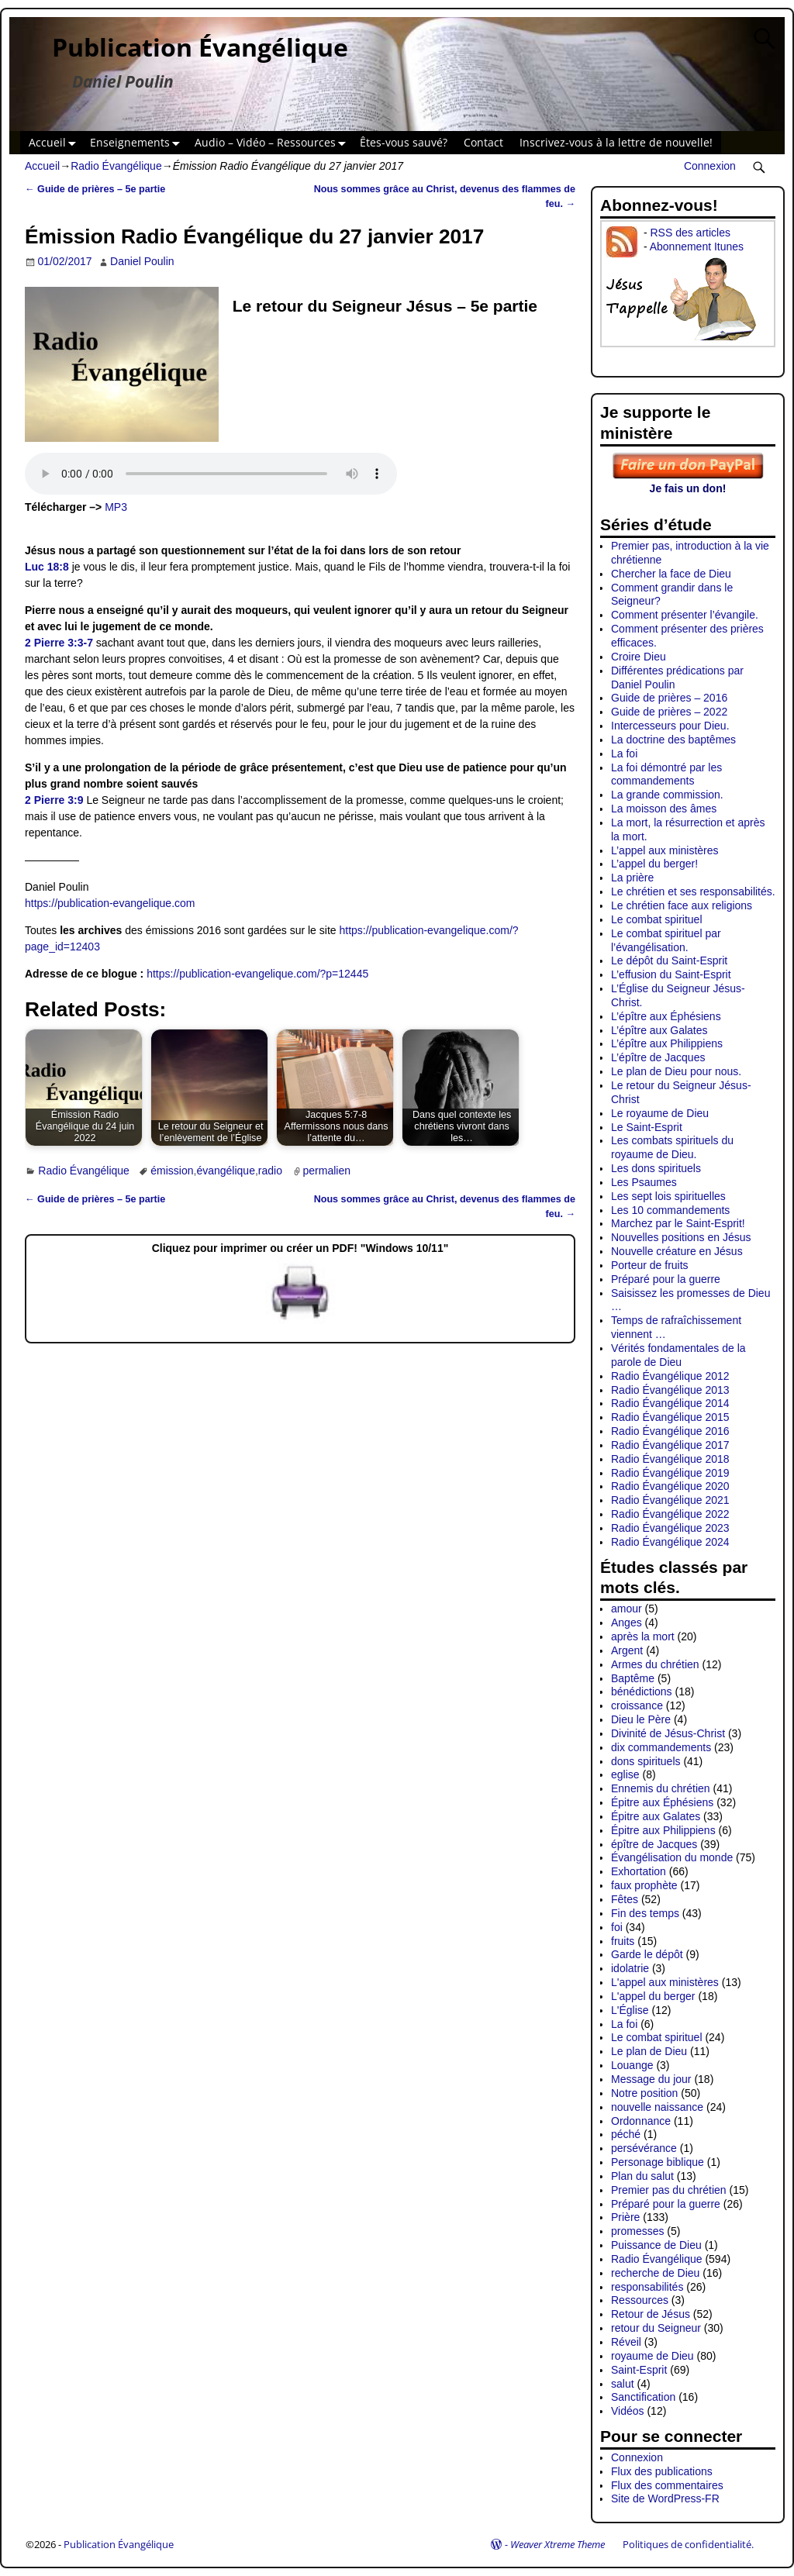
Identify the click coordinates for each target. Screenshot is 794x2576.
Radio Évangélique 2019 (670, 1473)
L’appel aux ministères (665, 850)
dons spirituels (646, 1761)
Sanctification (643, 2397)
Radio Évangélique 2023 (670, 1528)
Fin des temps (645, 1913)
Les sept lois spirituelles (668, 1196)
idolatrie (630, 1968)
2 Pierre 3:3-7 (59, 642)
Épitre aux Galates (655, 1816)
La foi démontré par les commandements (666, 774)
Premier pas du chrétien (669, 2190)
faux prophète (644, 1885)
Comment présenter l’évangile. (684, 615)
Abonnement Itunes (697, 246)
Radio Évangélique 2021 (670, 1500)
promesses (637, 2231)
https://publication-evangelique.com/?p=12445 (257, 973)
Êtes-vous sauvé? (403, 142)
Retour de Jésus (650, 2314)
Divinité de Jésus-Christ (668, 1733)
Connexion (710, 166)
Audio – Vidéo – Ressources (273, 143)
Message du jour (651, 2079)
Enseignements (138, 143)
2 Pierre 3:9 (54, 800)
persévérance (644, 2148)
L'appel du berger (653, 1996)
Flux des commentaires (667, 2485)
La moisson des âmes (663, 808)
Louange (632, 2065)
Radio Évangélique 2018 (670, 1459)
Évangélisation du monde (672, 1857)
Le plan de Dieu (649, 2051)
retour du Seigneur (656, 2328)
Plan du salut (642, 2176)
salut (622, 2384)
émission (171, 1170)
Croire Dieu (638, 656)
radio (270, 1170)
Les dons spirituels (656, 1168)
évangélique (225, 1170)
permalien (326, 1170)
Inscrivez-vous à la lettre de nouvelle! (616, 142)
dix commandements (661, 1747)
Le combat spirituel (657, 919)
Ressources (639, 2300)
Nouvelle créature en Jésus (677, 1251)
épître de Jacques (654, 1844)
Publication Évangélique (200, 47)
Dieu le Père (641, 1719)
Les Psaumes (644, 1182)
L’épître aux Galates (659, 1030)
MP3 (116, 507)
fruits (622, 1941)
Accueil (55, 143)
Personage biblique (657, 2162)
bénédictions (641, 1691)
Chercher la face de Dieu (671, 573)
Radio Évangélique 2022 (670, 1514)
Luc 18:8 (47, 566)
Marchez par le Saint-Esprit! (678, 1223)
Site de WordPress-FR (665, 2498)
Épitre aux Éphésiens (662, 1802)
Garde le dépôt (647, 1954)
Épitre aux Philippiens (663, 1830)
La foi (624, 753)
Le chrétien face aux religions (681, 905)
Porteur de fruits (650, 1265)
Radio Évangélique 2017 (670, 1445)
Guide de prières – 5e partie (95, 189)
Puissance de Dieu (656, 2245)
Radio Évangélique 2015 (670, 1417)
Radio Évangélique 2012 (670, 1376)
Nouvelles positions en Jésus (681, 1237)
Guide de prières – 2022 (669, 711)
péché (625, 2134)
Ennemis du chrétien (660, 1788)
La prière (632, 877)
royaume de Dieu (652, 2356)
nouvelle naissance (657, 2107)
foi (617, 1927)
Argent (627, 1650)
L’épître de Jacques (658, 1057)
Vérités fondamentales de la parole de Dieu (678, 1355)
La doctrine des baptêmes (673, 739)
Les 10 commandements (670, 1210)
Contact (483, 142)
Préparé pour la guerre (665, 1279)
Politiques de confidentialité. (688, 2544)
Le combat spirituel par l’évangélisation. (666, 940)
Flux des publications (662, 2471)
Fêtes (624, 1899)
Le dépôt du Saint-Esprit (669, 960)
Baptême (632, 1678)
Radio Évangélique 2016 (670, 1431)
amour (626, 1608)
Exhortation (638, 1871)
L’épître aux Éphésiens (666, 1016)
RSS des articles (690, 232)
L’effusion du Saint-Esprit (671, 974)
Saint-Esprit (639, 2370)
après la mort (643, 1636)
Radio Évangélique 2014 (670, 1403)
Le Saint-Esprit (646, 1127)
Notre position (644, 2093)
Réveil (626, 2342)
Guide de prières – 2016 (669, 697)
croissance (637, 1705)
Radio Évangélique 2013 (670, 1390)
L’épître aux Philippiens (667, 1043)
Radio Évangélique (116, 166)
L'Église (630, 2010)
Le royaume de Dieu (660, 1113)
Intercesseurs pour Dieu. (670, 725)
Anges (626, 1622)
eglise (625, 1774)
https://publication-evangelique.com (110, 903)
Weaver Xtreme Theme (557, 2544)
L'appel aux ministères (665, 1982)
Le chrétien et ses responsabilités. (693, 891)
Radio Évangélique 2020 (670, 1486)
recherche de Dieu (655, 2273)
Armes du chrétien (655, 1664)
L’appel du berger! (654, 863)
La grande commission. (667, 794)
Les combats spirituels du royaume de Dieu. (672, 1147)
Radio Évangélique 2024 (670, 1542)
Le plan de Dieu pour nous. (676, 1071)
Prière (625, 2217)
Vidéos (627, 2411)
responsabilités (647, 2287)
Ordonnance (641, 2121)
